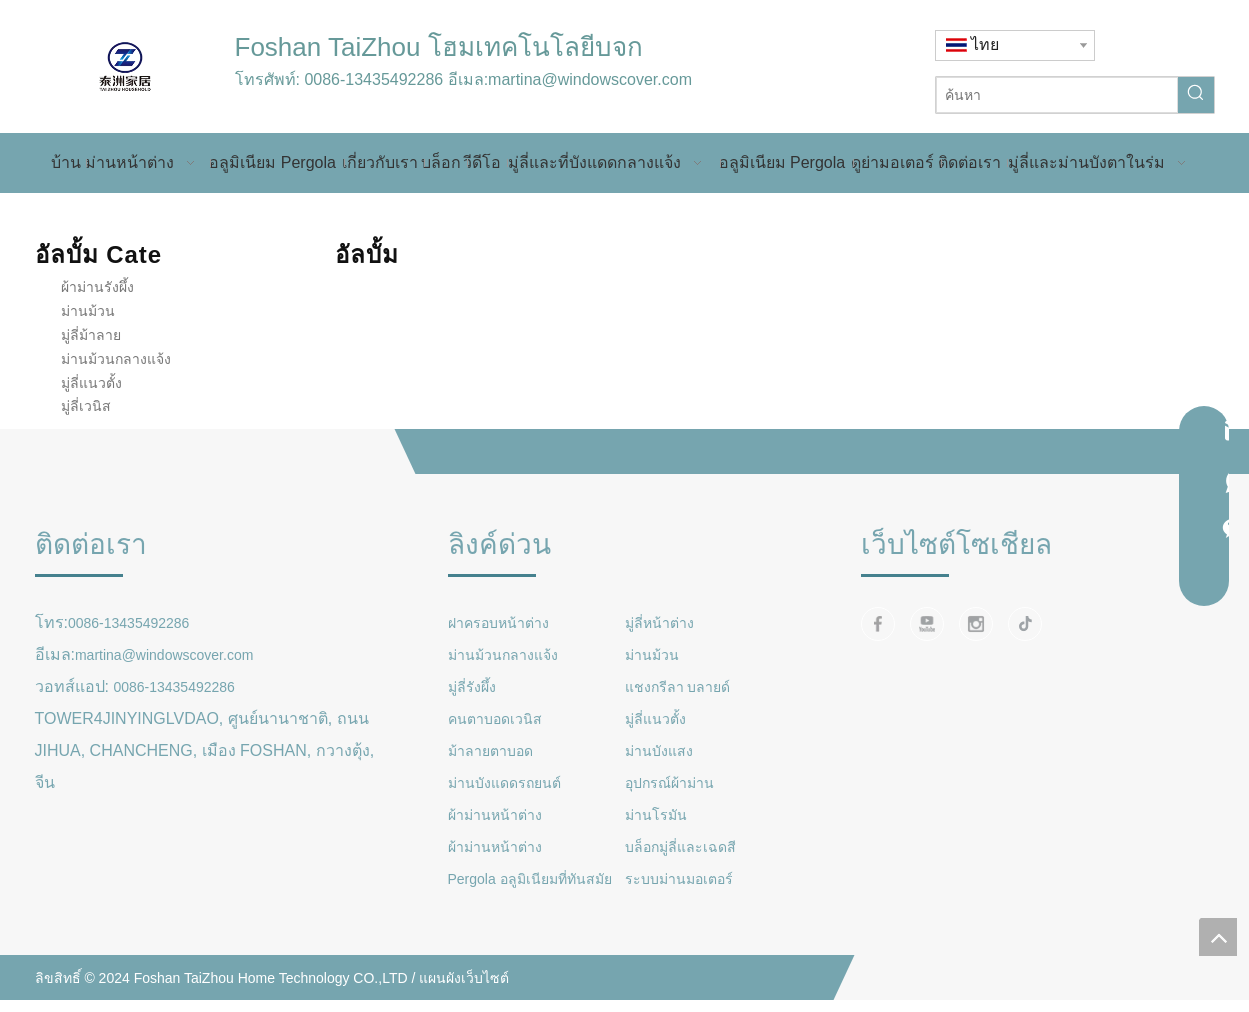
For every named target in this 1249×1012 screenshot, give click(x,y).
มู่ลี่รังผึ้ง (472, 687)
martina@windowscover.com (590, 79)
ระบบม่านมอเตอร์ (679, 879)
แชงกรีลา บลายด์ (678, 687)
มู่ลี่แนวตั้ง (91, 383)
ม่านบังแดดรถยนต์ (504, 783)
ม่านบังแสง (659, 751)
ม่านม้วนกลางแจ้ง (116, 359)
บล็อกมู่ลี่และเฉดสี (680, 847)
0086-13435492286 (373, 79)
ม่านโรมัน (656, 815)
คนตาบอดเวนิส (495, 719)
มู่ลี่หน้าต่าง (659, 623)
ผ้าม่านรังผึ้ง (97, 287)
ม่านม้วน (88, 311)
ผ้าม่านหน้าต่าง (495, 815)
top (1218, 937)
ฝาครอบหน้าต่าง (498, 623)
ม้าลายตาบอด (490, 751)
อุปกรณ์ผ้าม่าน (669, 783)
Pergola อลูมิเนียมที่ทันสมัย (530, 879)
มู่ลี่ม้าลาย (91, 335)
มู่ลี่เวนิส (86, 406)
